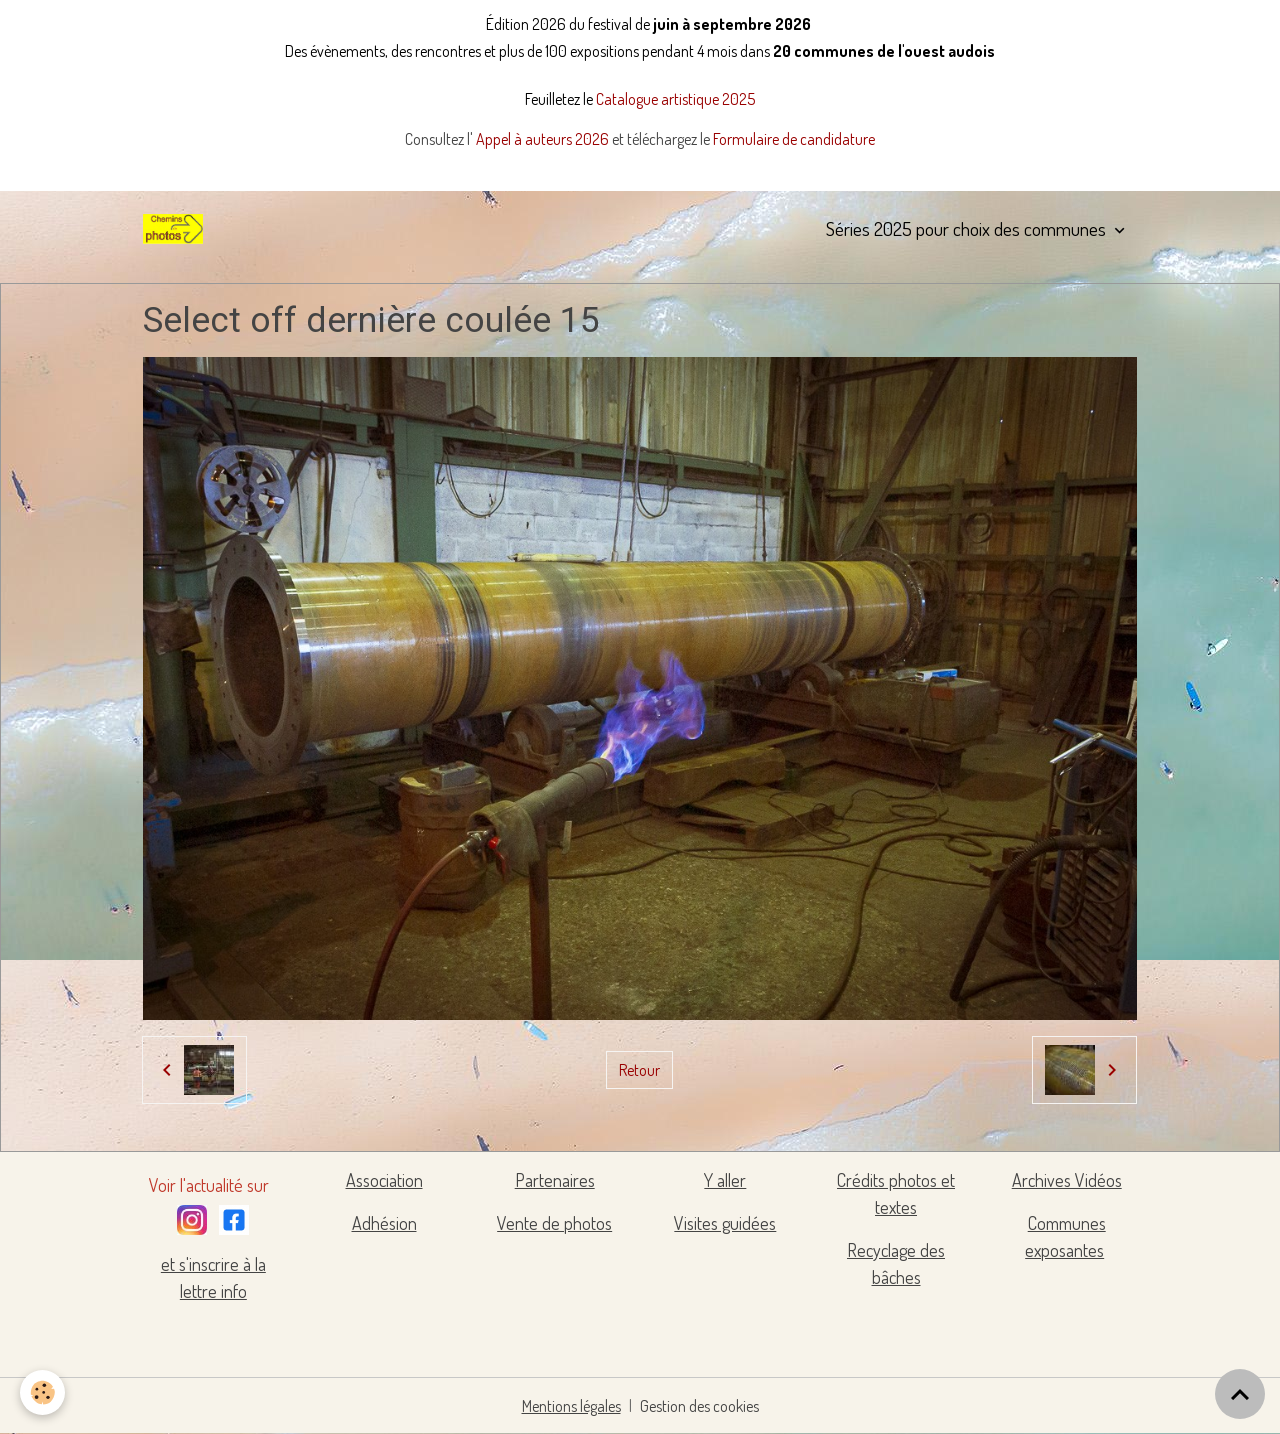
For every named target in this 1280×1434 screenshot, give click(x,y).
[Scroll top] (1240, 1394)
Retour (639, 1070)
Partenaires (555, 1180)
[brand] (177, 229)
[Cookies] (42, 1392)
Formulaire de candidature (794, 139)
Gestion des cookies (699, 1406)
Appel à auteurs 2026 (544, 139)
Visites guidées (725, 1223)
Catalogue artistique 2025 (675, 99)
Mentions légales (571, 1406)
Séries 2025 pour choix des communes (968, 228)
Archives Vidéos (1067, 1180)
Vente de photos (554, 1223)
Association (384, 1180)
